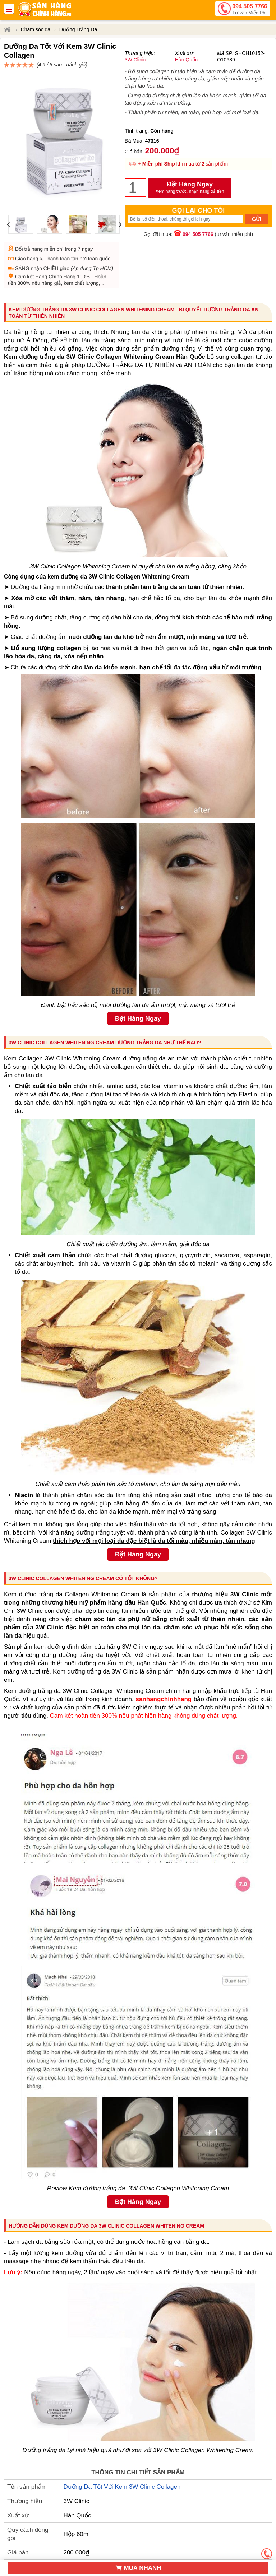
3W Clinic (135, 76)
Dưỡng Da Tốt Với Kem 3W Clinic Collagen (121, 2460)
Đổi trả (22, 223)
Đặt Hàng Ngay (190, 205)
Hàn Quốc (186, 76)
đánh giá (196, 59)
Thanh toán (57, 233)
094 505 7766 (249, 9)
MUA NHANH (138, 2568)
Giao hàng (26, 233)
